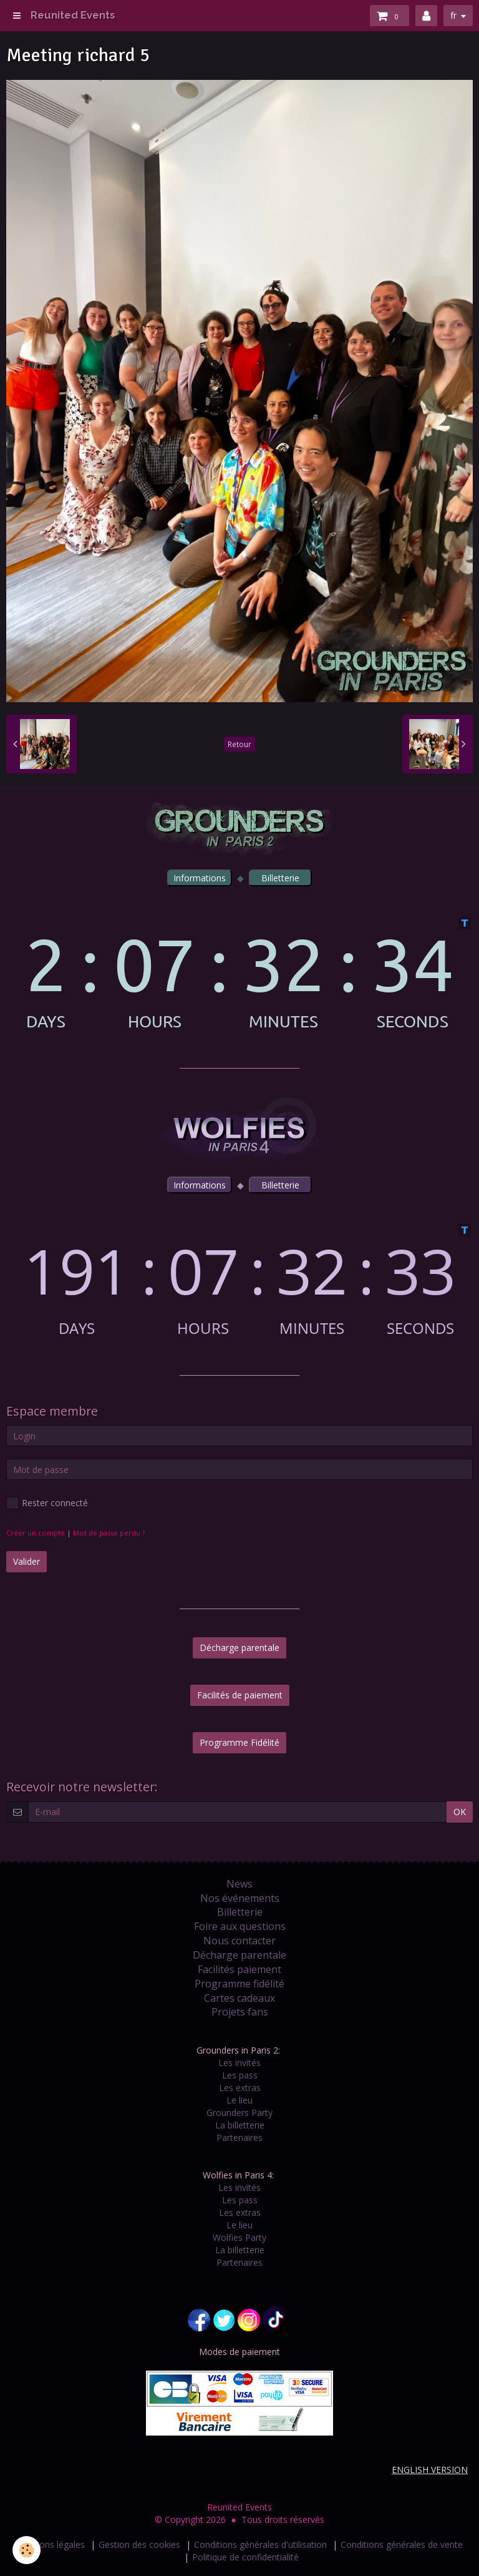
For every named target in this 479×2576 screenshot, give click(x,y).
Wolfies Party (239, 2237)
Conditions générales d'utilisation (260, 2544)
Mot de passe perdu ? (109, 1532)
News (239, 1884)
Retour (239, 744)
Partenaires (239, 2137)
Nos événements (239, 1898)
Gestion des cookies (139, 2544)
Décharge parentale (239, 1647)
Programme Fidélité (239, 1742)
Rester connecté (47, 1503)
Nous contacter (239, 1940)
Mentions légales (50, 2544)
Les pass (240, 2075)
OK (459, 1812)
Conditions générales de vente (402, 2544)
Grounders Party (239, 2112)
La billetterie (239, 2125)
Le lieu (239, 2100)
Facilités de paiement (240, 1695)
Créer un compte (35, 1532)
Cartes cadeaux (239, 1998)
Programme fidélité (239, 1984)
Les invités (239, 2063)
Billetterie (240, 1912)
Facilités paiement (239, 1969)
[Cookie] (26, 2550)
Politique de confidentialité (245, 2557)
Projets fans (239, 2012)
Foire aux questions (240, 1926)
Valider (26, 1561)
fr (453, 15)
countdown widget (239, 973)
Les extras (240, 2088)
